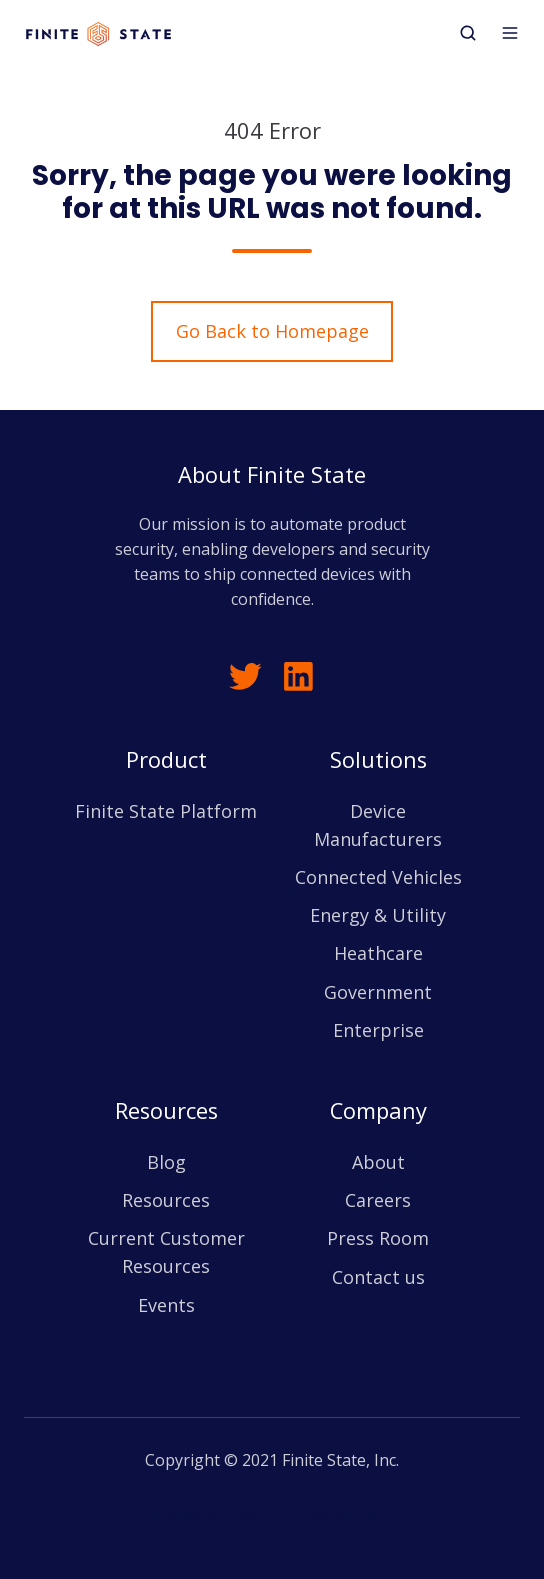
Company (378, 1110)
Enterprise (378, 1030)
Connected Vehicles (378, 877)
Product (166, 759)
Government (378, 992)
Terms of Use (205, 1514)
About (378, 1162)
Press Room (378, 1238)
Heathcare (378, 953)
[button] (468, 33)
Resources (166, 1110)
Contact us (378, 1277)
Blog (166, 1162)
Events (166, 1305)
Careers (378, 1200)
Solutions (378, 759)
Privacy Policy (340, 1514)
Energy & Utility (378, 915)
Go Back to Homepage (272, 331)
